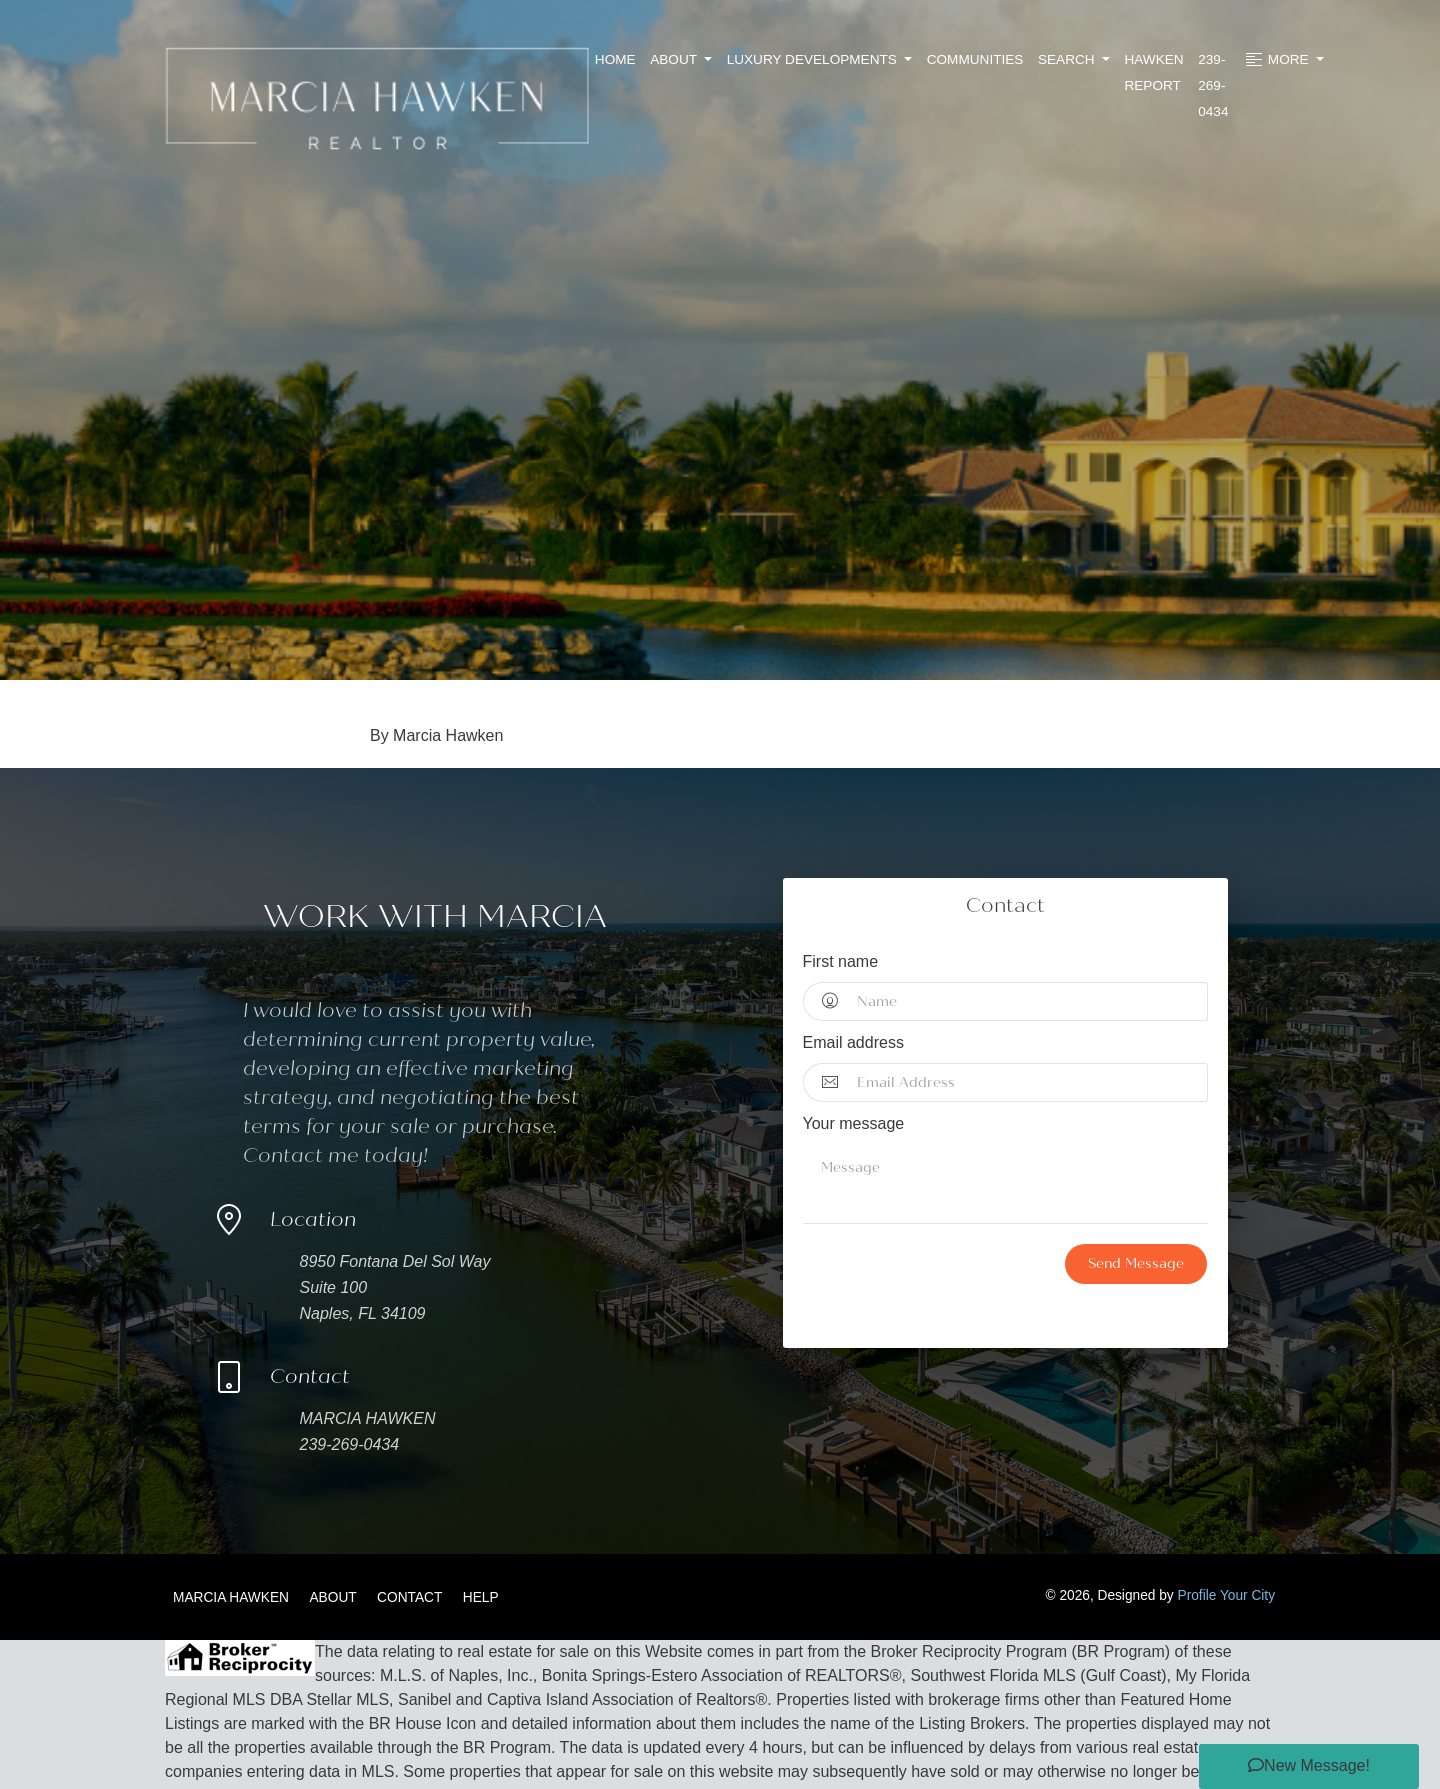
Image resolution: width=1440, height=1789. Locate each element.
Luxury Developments (814, 59)
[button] (1309, 1766)
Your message (854, 1123)
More (1277, 60)
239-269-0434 (1213, 85)
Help (481, 1597)
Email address (853, 1042)
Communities (975, 59)
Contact (409, 1597)
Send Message (1136, 1263)
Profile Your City (1227, 1595)
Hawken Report (1153, 72)
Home (615, 59)
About (675, 59)
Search (1068, 59)
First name (841, 961)
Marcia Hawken (231, 1597)
